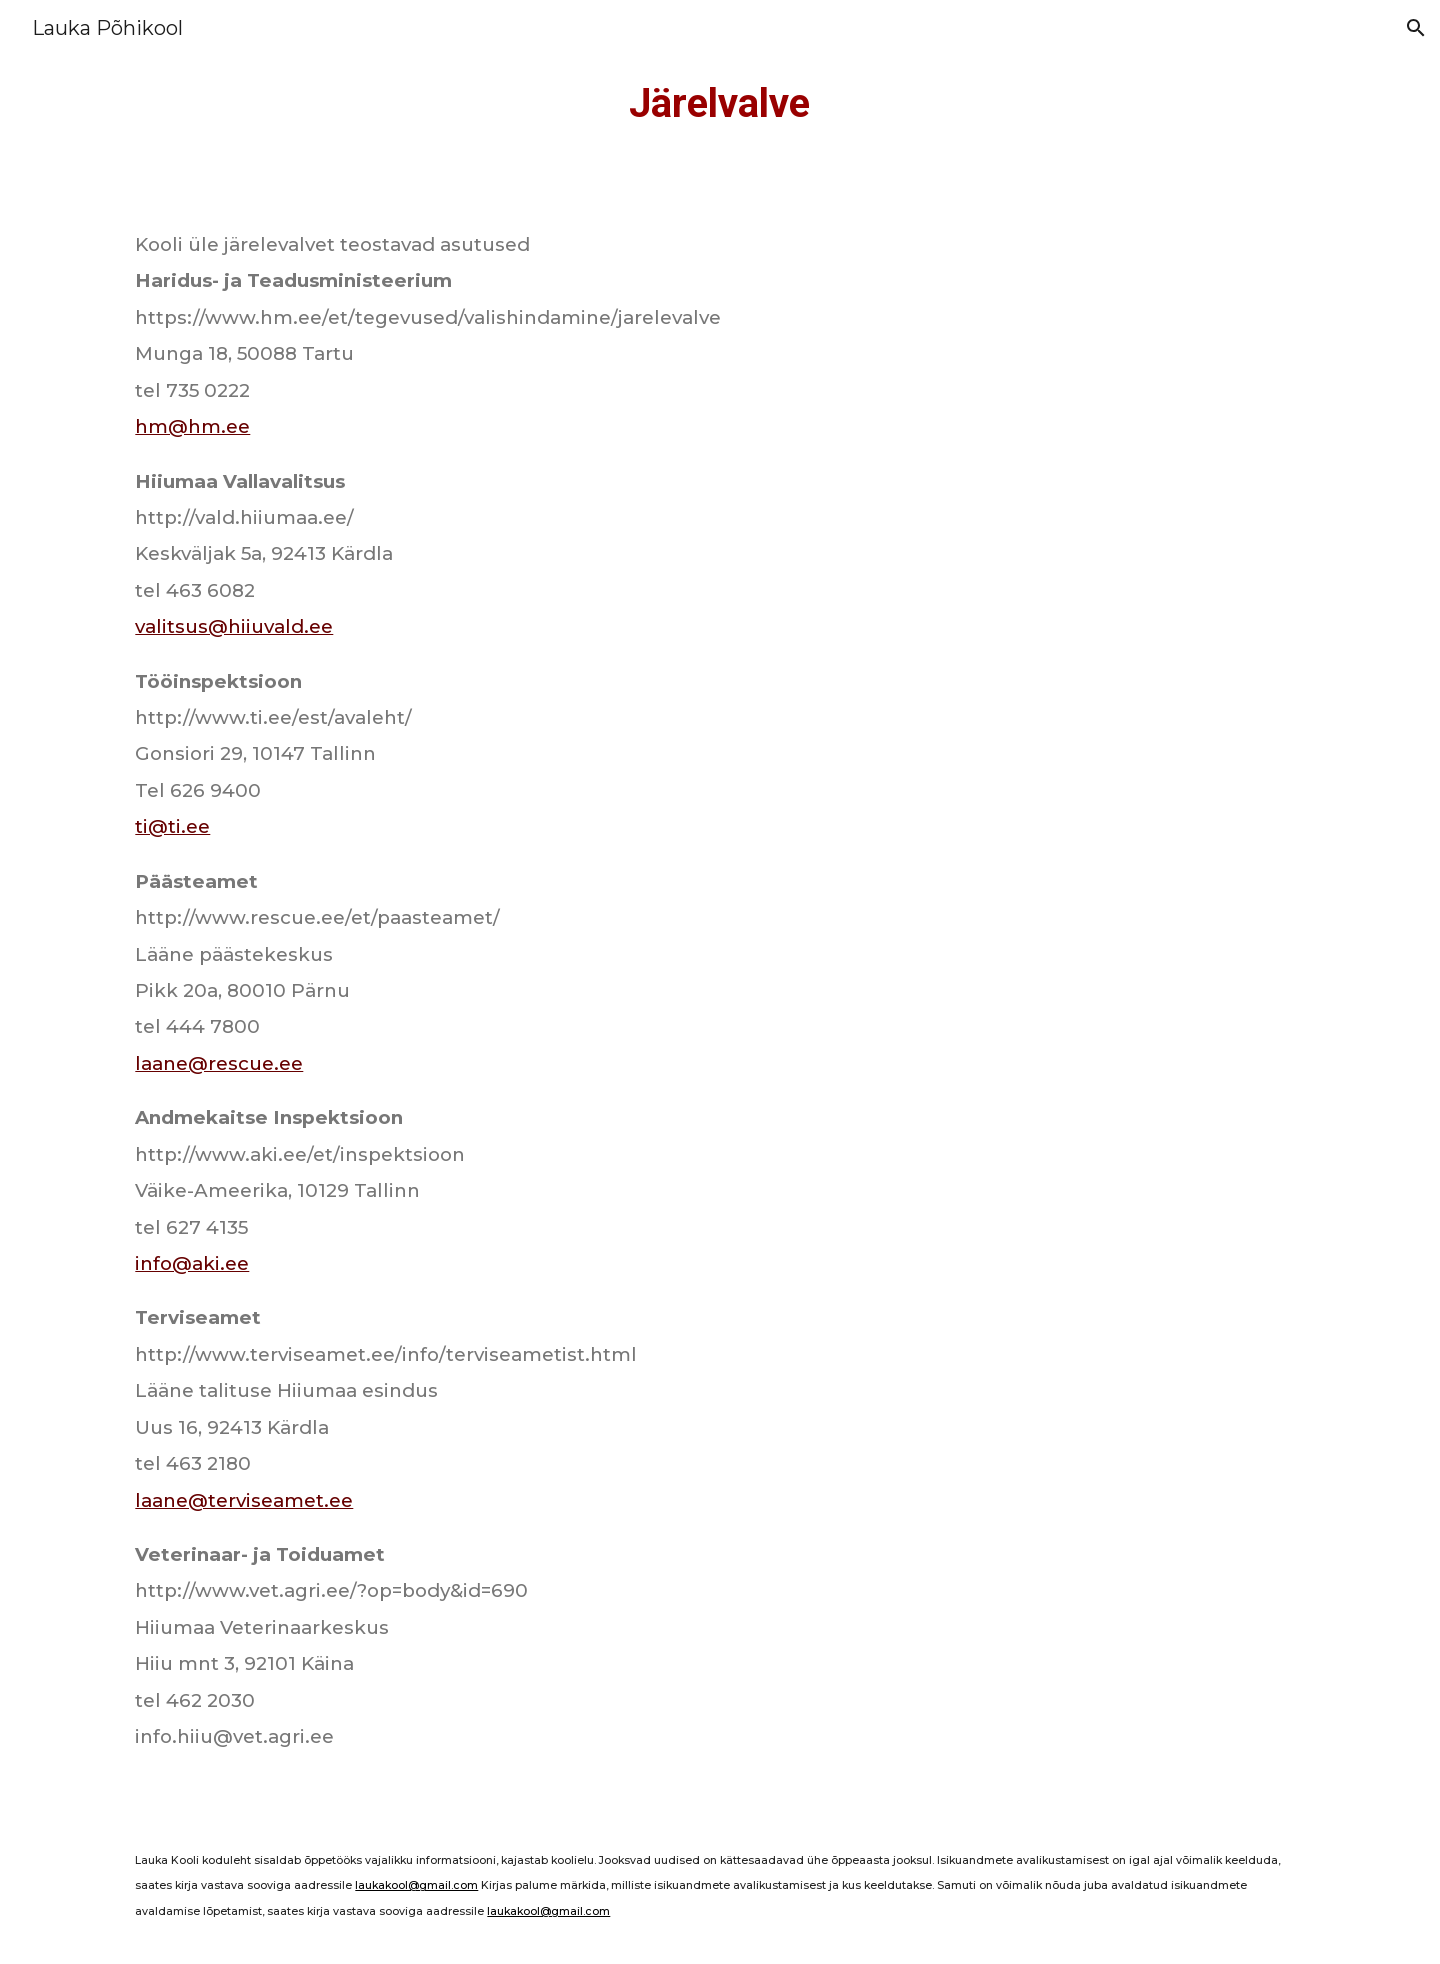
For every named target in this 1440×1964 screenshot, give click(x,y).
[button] (1416, 28)
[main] (720, 104)
